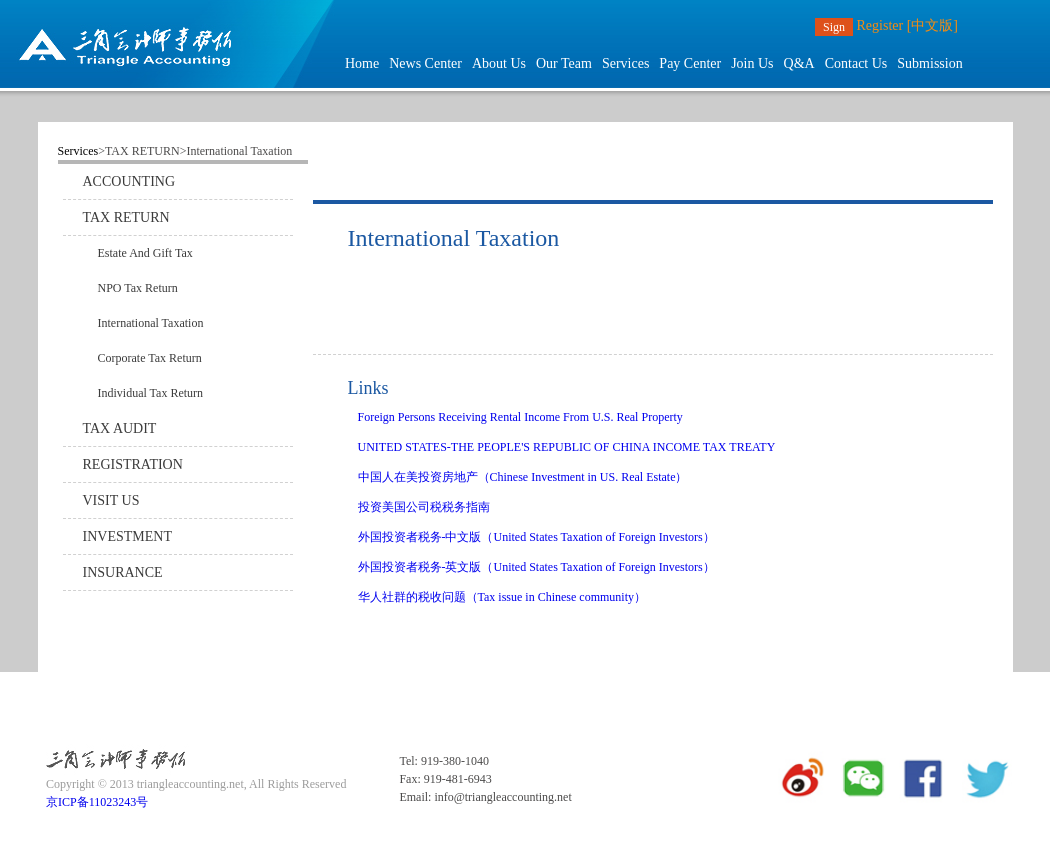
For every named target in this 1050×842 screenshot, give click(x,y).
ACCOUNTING (129, 181)
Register (880, 25)
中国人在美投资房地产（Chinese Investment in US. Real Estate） (523, 477)
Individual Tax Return (151, 393)
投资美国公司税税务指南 (424, 507)
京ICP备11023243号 (97, 802)
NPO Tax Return (138, 288)
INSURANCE (123, 572)
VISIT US (111, 500)
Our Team (564, 63)
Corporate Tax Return (150, 358)
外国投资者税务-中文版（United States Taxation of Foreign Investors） (536, 537)
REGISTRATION (133, 464)
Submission (929, 63)
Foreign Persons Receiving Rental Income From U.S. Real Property (520, 417)
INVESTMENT (127, 536)
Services (625, 63)
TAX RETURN (126, 217)
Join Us (752, 63)
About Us (499, 63)
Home (362, 63)
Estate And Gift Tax (145, 253)
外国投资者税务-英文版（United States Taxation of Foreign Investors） (536, 567)
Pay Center (690, 63)
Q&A (799, 63)
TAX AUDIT (120, 428)
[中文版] (932, 25)
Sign (834, 27)
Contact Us (856, 63)
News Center (425, 63)
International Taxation (151, 323)
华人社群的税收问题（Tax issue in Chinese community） (502, 597)
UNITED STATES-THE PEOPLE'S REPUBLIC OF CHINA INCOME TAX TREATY (567, 447)
